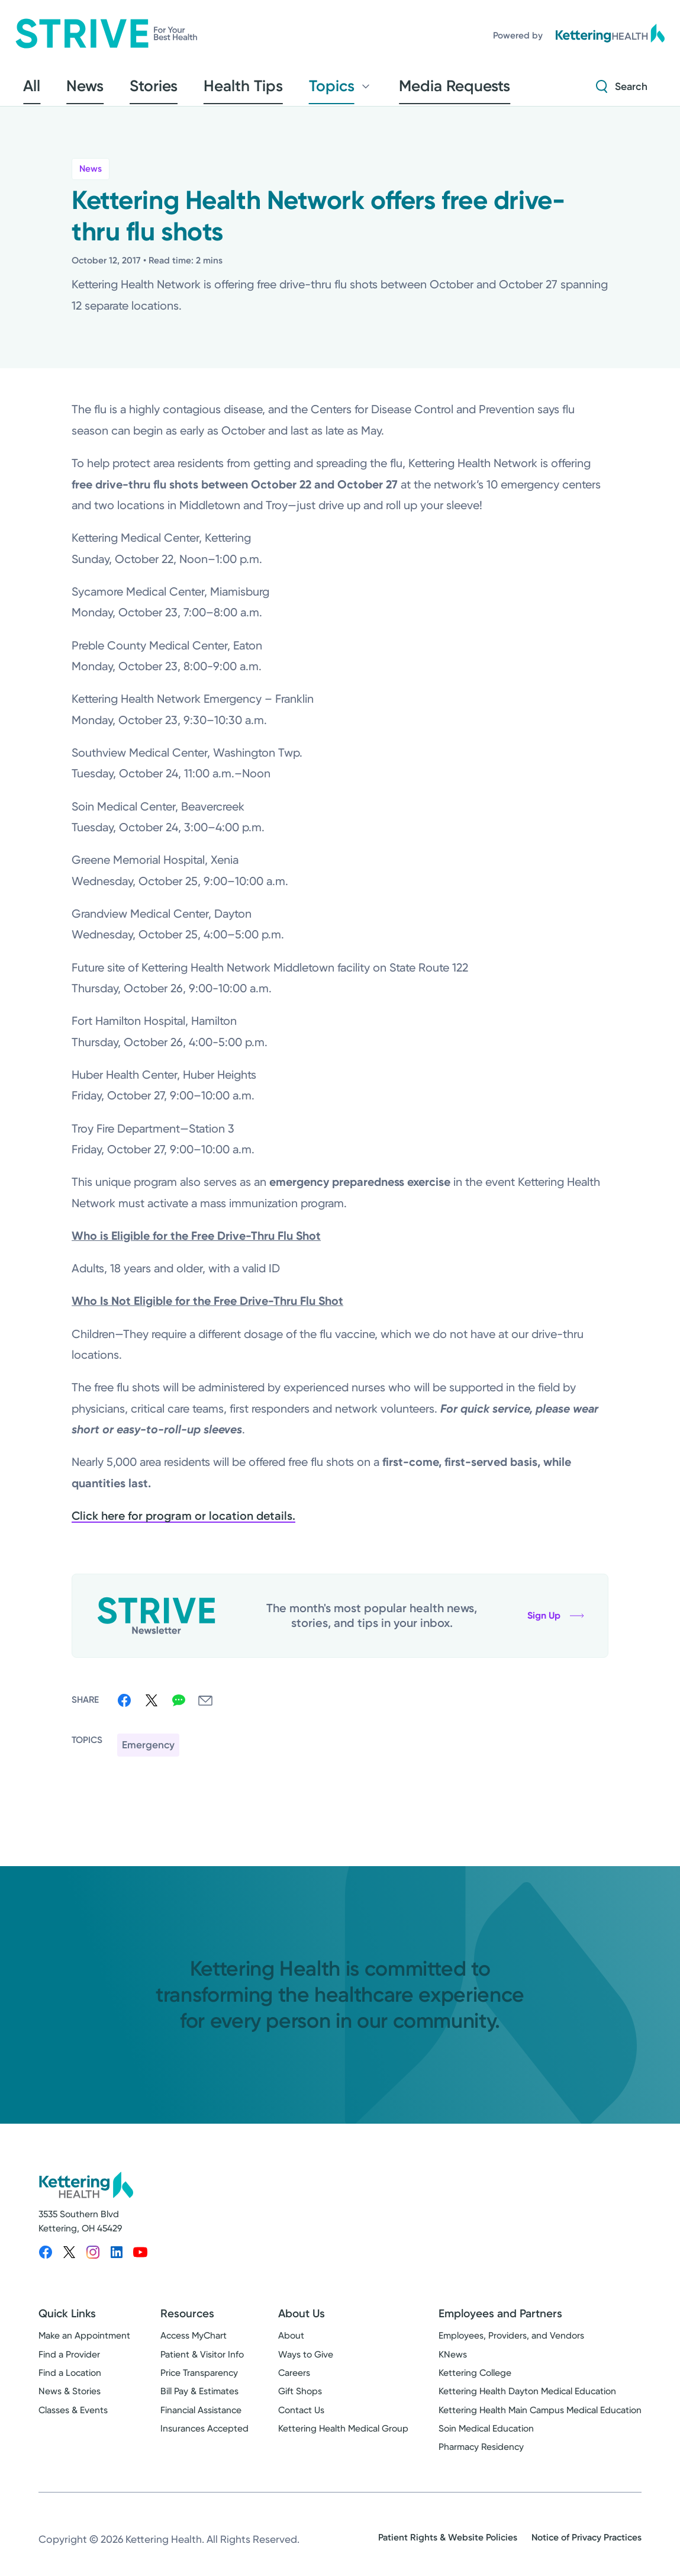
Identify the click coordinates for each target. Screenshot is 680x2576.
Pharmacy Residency (481, 2454)
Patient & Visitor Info (202, 2362)
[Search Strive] (622, 90)
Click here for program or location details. (183, 1523)
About (291, 2344)
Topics (271, 90)
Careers (294, 2380)
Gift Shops (300, 2399)
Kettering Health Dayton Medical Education (527, 2399)
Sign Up (555, 1623)
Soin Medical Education (486, 2436)
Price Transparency (199, 2380)
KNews (453, 2362)
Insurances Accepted (204, 2436)
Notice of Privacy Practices (586, 2545)
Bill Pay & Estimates (199, 2399)
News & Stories (69, 2399)
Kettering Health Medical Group (343, 2436)
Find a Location (69, 2380)
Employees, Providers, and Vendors (511, 2344)
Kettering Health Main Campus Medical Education (540, 2418)
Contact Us (301, 2418)
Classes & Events (73, 2418)
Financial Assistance (200, 2418)
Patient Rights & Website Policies (447, 2545)
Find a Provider (69, 2362)
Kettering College (475, 2380)
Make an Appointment (84, 2344)
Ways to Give (305, 2362)
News (90, 176)
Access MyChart (193, 2344)
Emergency (148, 1752)
